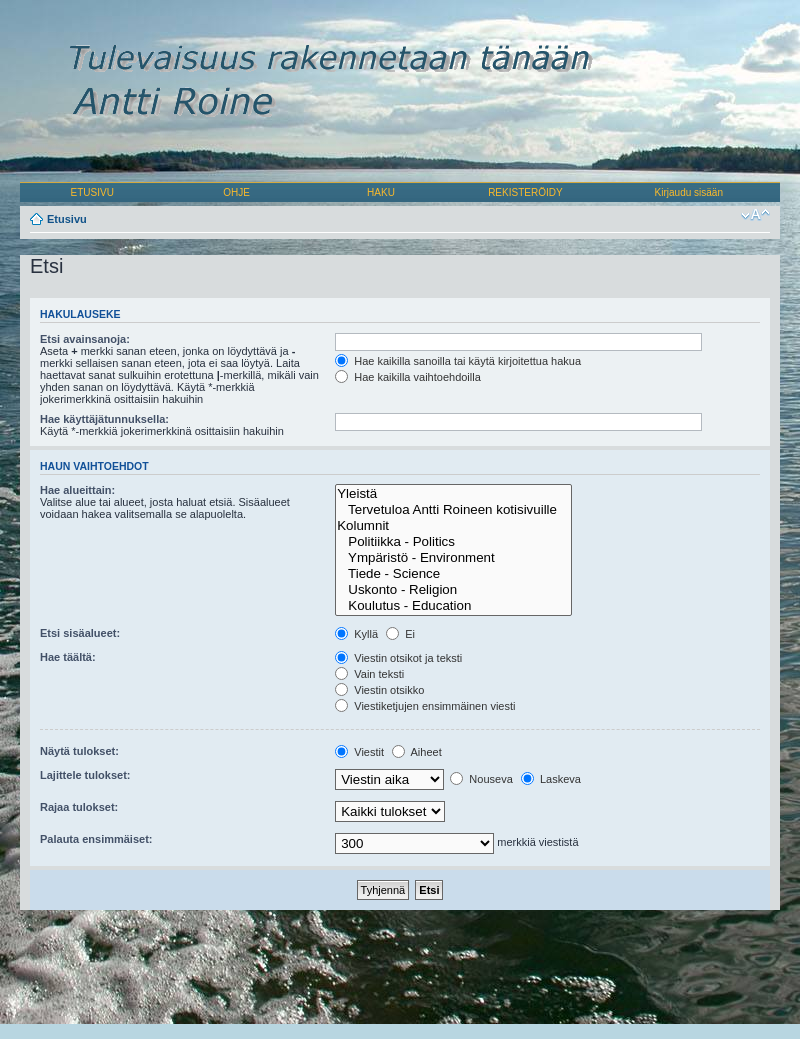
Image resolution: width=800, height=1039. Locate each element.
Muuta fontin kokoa (755, 215)
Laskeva (551, 779)
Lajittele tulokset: (85, 775)
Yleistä (453, 494)
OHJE (236, 192)
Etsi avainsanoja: (85, 339)
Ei (400, 634)
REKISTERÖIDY (525, 192)
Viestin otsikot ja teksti (398, 658)
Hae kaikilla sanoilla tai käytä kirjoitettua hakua (458, 361)
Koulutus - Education (453, 606)
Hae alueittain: (77, 490)
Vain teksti (369, 674)
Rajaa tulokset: (79, 807)
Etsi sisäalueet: (80, 633)
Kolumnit (453, 526)
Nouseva (481, 779)
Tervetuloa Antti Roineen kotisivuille (453, 510)
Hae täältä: (68, 657)
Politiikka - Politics (453, 542)
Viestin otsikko (379, 690)
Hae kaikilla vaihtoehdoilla (408, 377)
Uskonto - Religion (453, 590)
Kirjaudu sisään (689, 192)
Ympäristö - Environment (453, 558)
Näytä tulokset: (79, 751)
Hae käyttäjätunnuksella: (104, 419)
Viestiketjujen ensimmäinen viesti (425, 706)
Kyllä (356, 634)
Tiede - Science (453, 574)
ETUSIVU (92, 192)
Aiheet (417, 752)
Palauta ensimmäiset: (96, 839)
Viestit (359, 752)
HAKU (381, 192)
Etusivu (67, 219)
